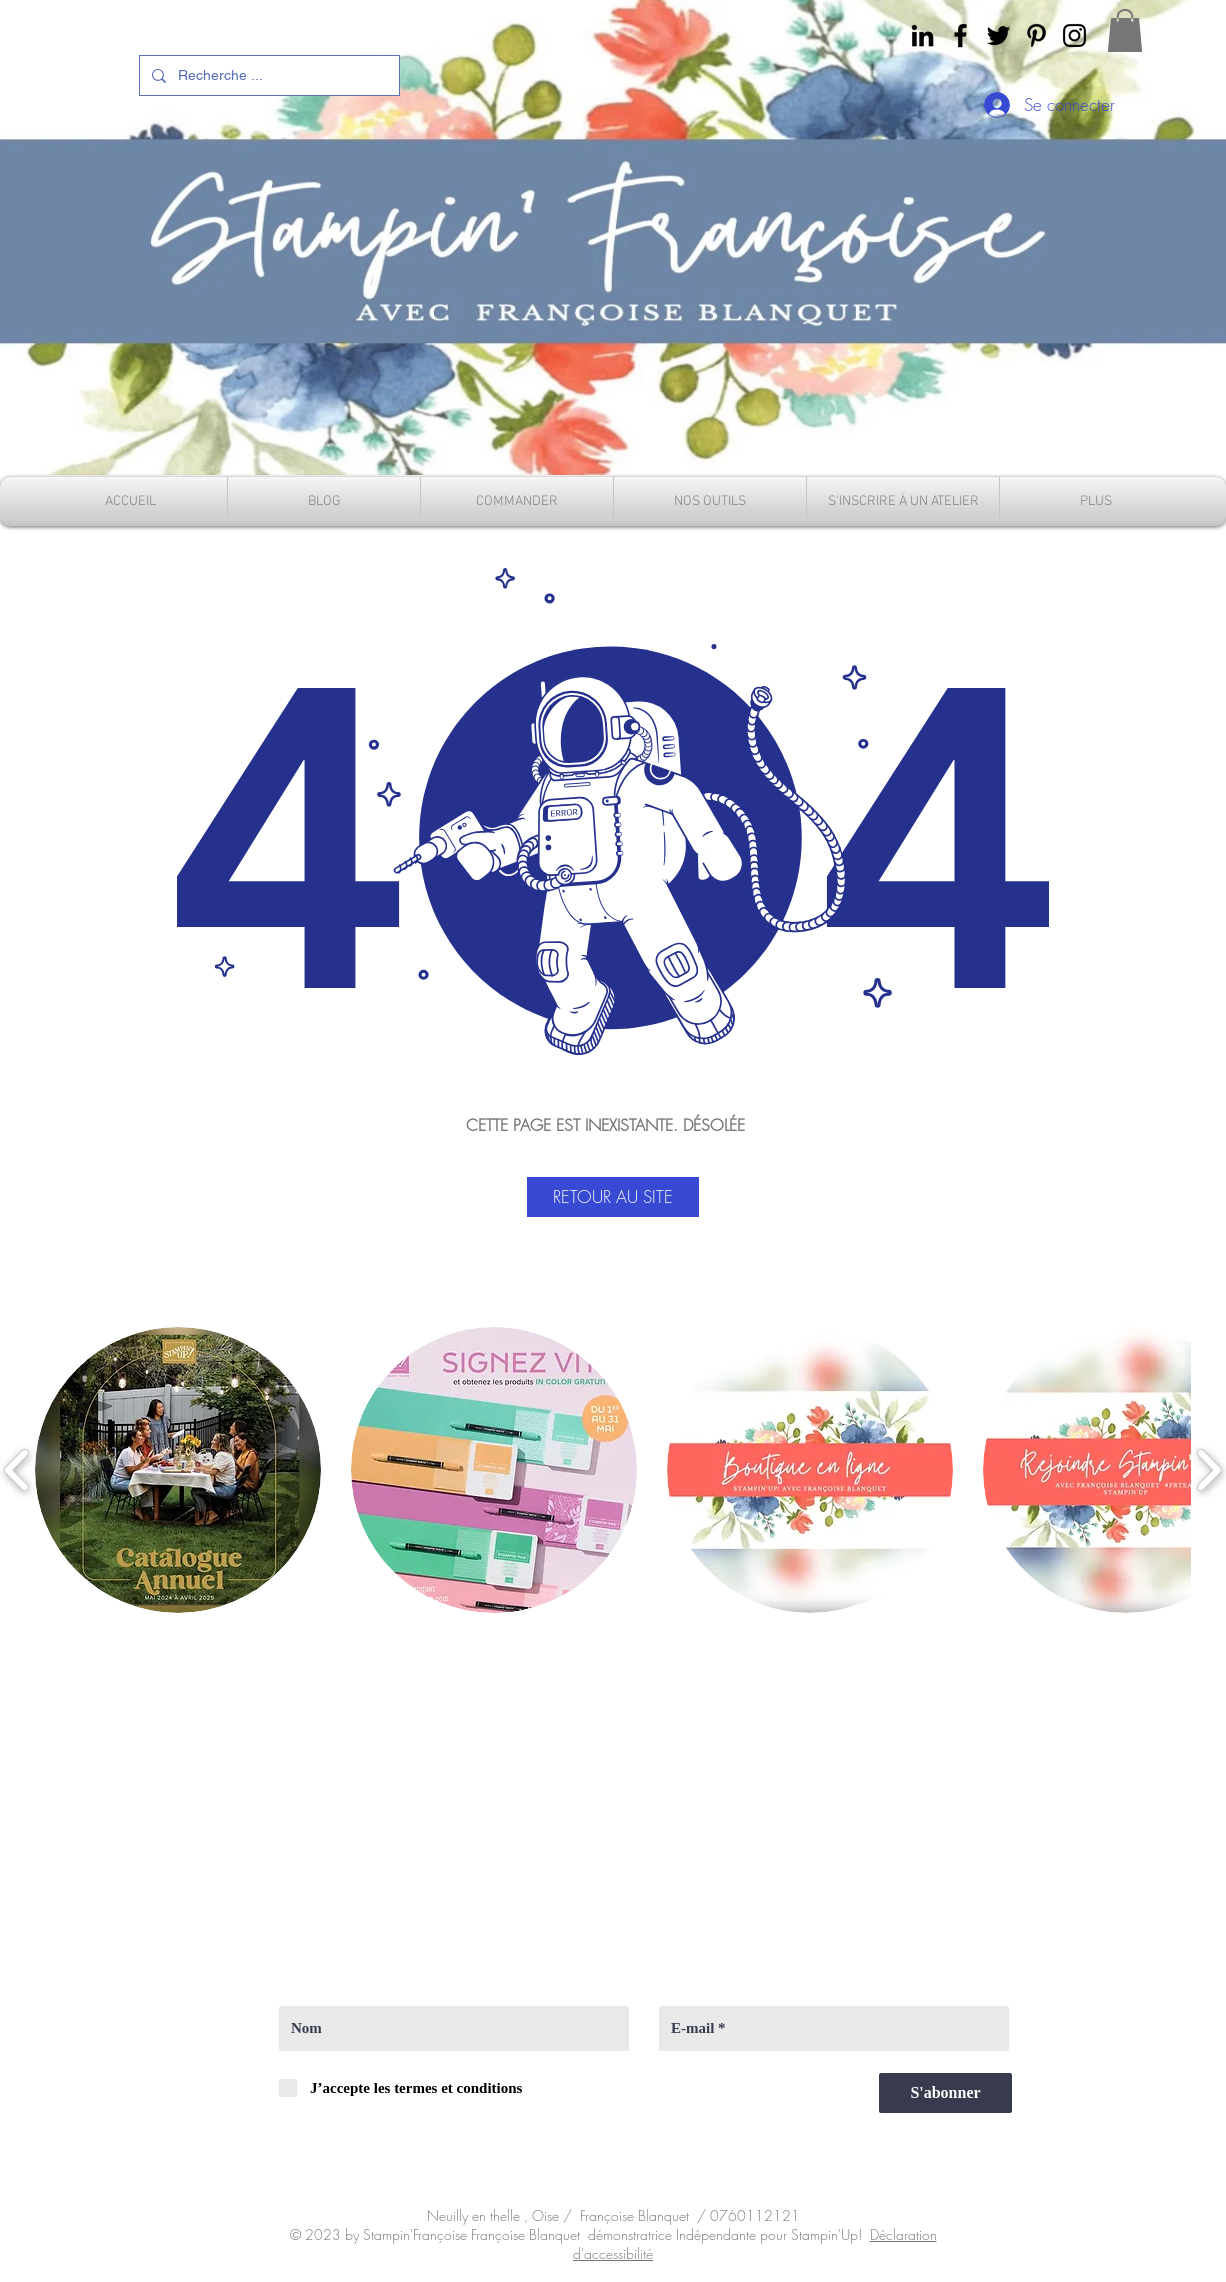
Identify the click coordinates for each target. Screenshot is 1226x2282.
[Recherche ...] (267, 75)
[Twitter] (998, 35)
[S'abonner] (945, 2093)
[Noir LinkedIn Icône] (922, 35)
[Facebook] (960, 35)
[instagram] (1074, 35)
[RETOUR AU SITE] (613, 1197)
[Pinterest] (1036, 35)
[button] (1125, 30)
